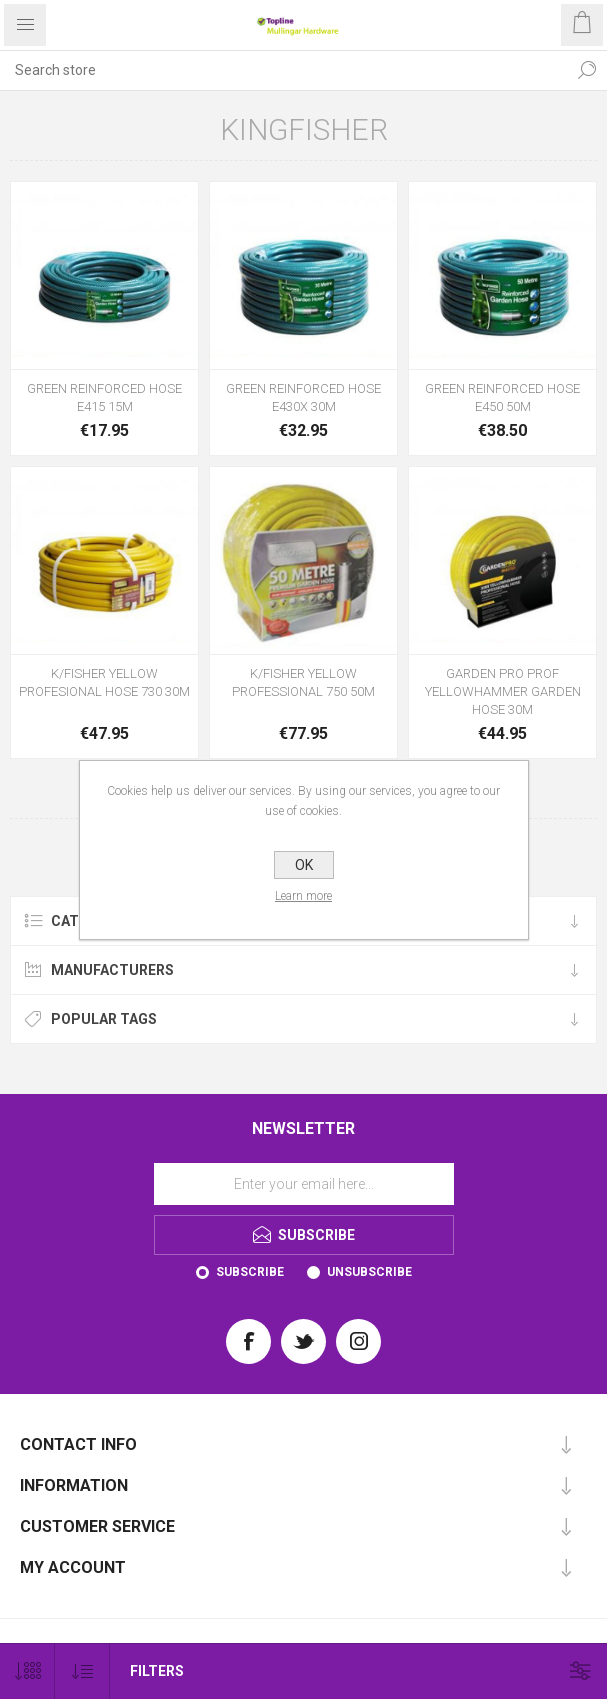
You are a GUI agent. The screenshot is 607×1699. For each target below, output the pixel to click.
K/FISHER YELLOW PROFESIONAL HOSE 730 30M (104, 682)
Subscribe (250, 1272)
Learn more (303, 896)
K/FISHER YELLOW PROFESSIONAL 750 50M (303, 682)
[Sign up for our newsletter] (304, 1184)
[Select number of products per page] (27, 1671)
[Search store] (283, 70)
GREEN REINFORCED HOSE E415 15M (104, 397)
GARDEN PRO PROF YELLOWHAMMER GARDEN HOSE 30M (503, 691)
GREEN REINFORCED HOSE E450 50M (502, 397)
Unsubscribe (369, 1272)
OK (304, 865)
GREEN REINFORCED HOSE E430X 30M (303, 397)
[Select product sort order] (82, 1671)
